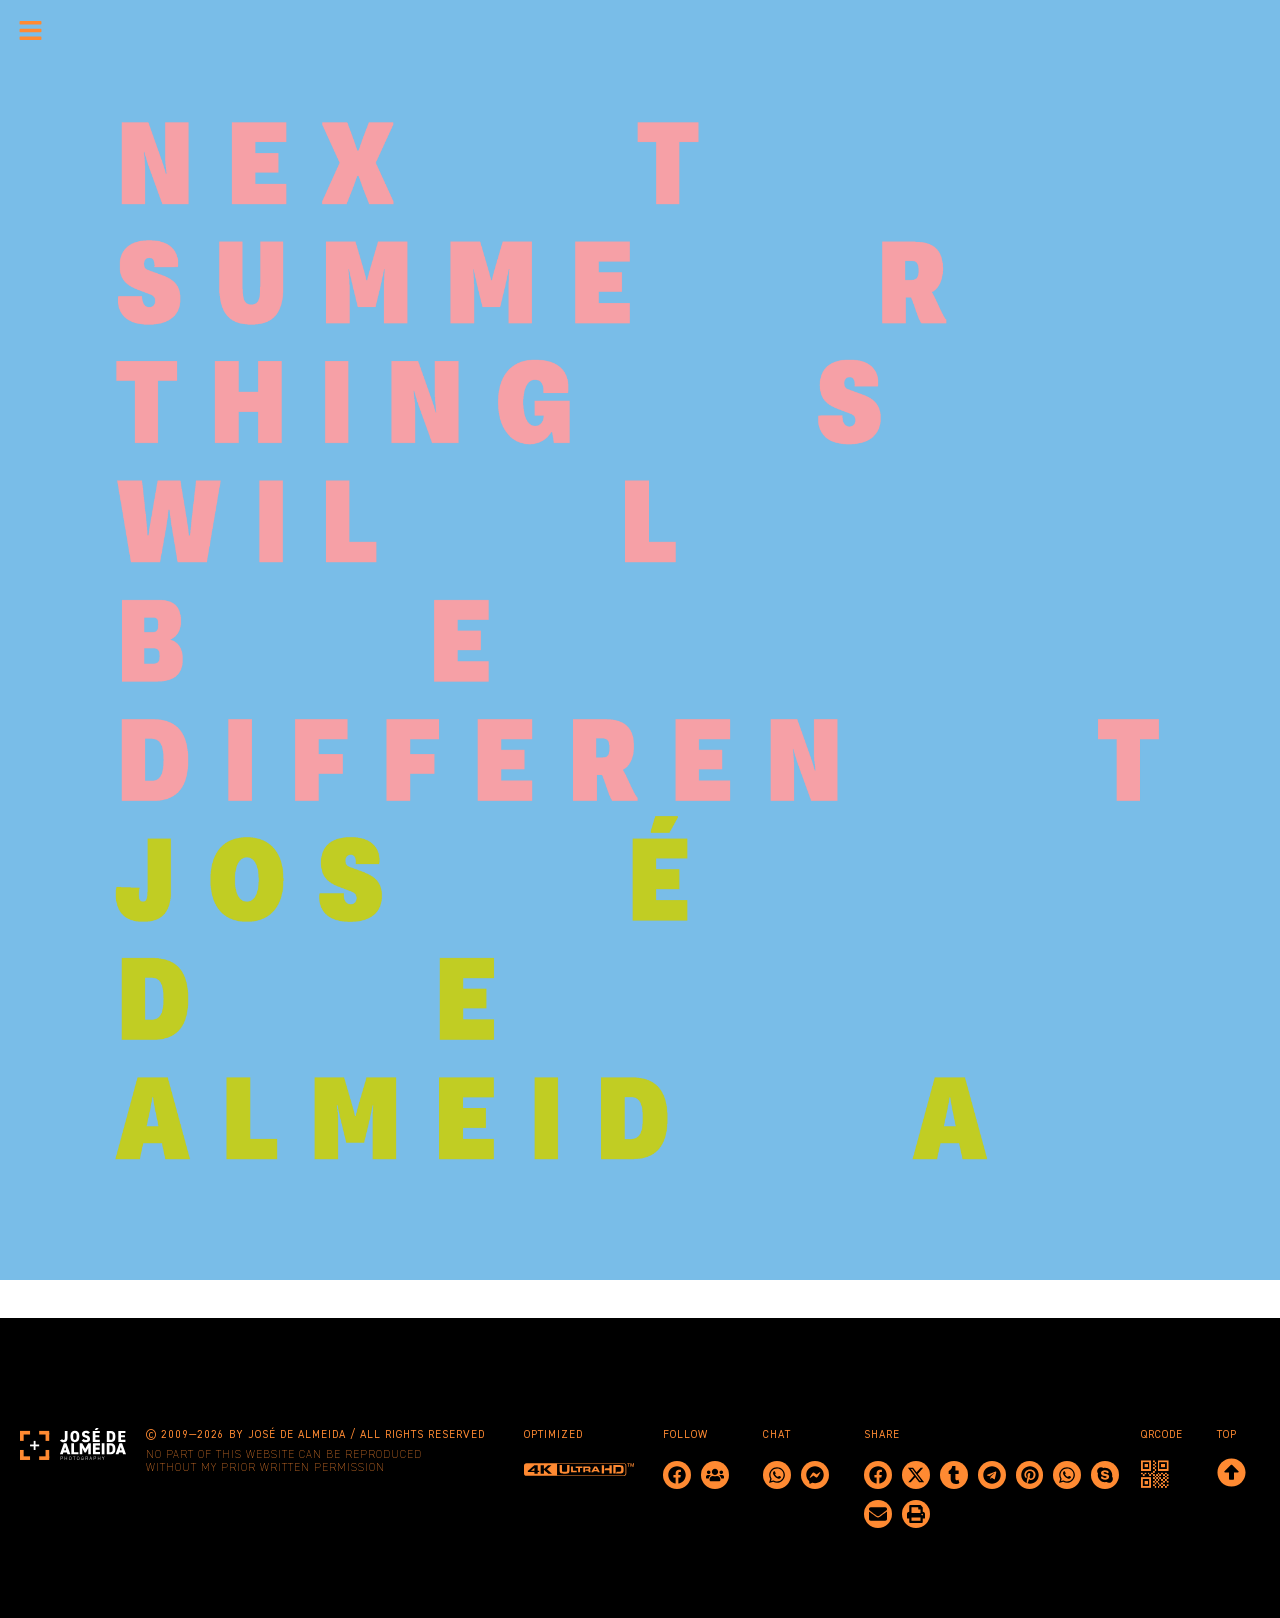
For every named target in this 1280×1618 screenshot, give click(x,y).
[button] (878, 1475)
